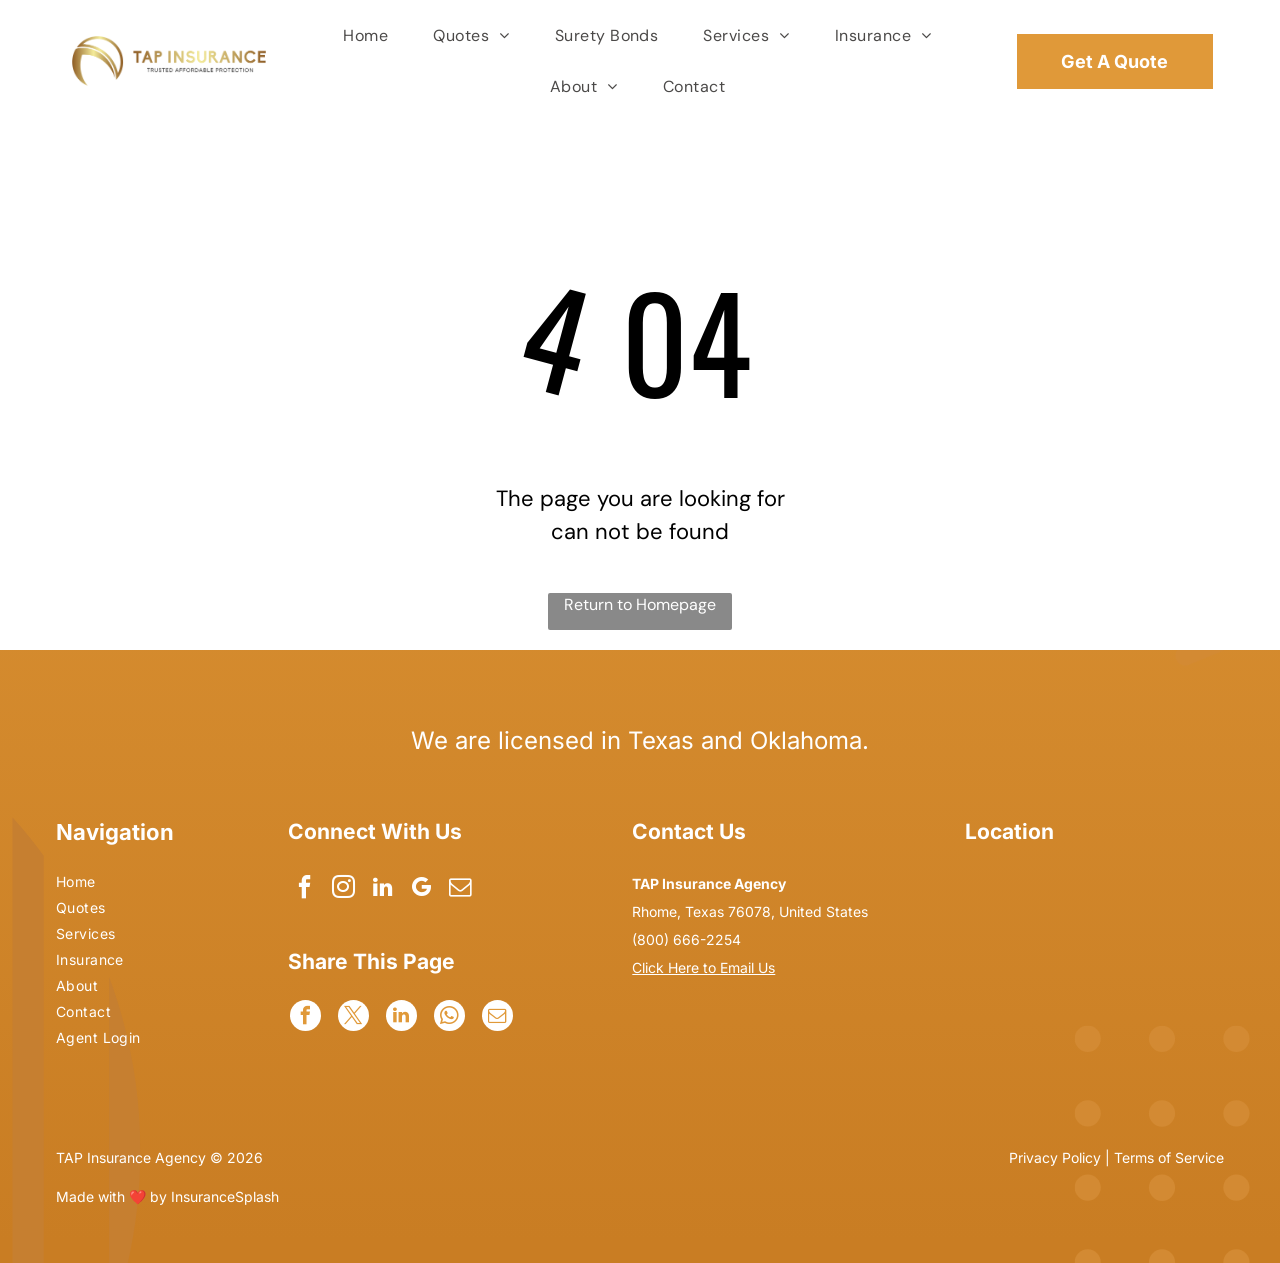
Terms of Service (1169, 1157)
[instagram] (345, 890)
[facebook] (305, 890)
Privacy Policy (1055, 1157)
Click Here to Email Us (703, 967)
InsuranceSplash (225, 1196)
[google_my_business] (425, 890)
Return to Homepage (640, 604)
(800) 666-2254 (686, 939)
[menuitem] (368, 35)
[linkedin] (385, 890)
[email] (465, 890)
